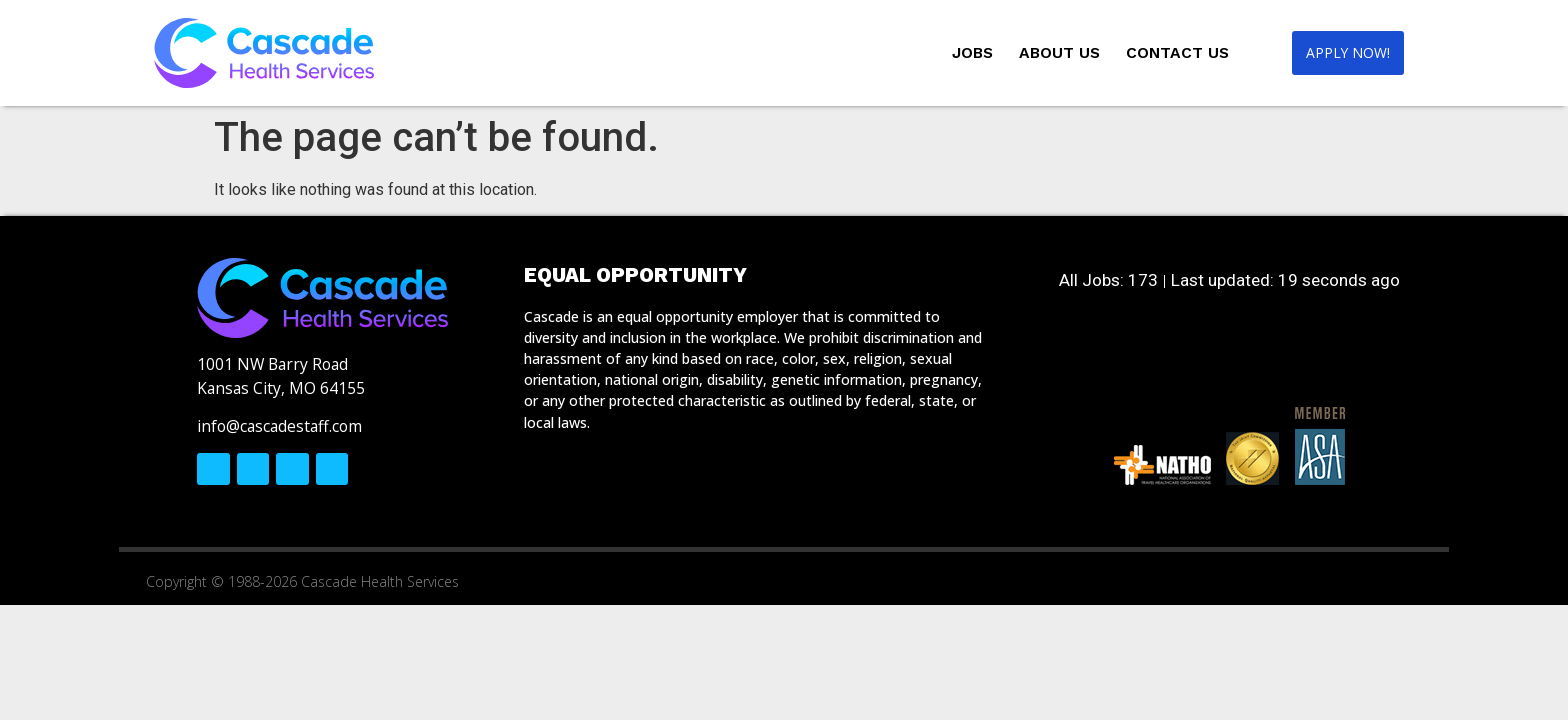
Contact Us (1170, 52)
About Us (1052, 52)
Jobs (965, 52)
